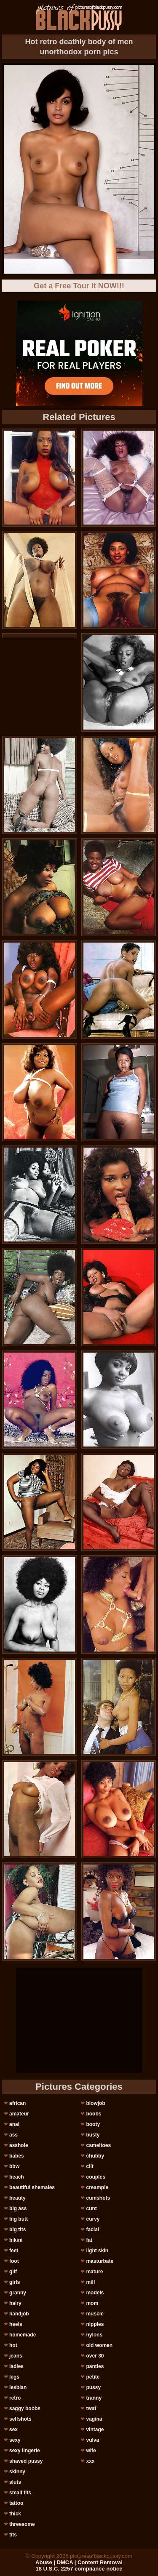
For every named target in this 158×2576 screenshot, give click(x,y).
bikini (15, 2240)
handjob (19, 2314)
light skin (97, 2251)
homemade (22, 2335)
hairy (15, 2303)
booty (93, 2124)
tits (13, 2535)
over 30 (95, 2356)
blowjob (95, 2103)
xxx (90, 2461)
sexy (15, 2440)
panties (95, 2366)
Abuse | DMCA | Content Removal (79, 2562)
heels (15, 2324)
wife (91, 2450)
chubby (95, 2156)
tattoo (16, 2503)
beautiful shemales (32, 2187)
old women (99, 2345)
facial (92, 2229)
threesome (22, 2524)
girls (14, 2282)
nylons (94, 2335)
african (17, 2103)
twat (91, 2408)
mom (92, 2303)
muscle (94, 2314)
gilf (13, 2272)
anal (14, 2124)
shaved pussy (26, 2461)
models (95, 2293)
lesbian (18, 2387)
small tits (20, 2493)
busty (92, 2135)
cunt (91, 2208)
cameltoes (98, 2145)
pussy (93, 2387)
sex (13, 2429)
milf (90, 2282)
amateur (19, 2114)
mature (94, 2272)
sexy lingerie (24, 2450)
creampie (97, 2187)
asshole (18, 2145)
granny (17, 2293)
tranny (94, 2398)
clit (89, 2166)
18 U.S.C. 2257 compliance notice (79, 2568)
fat (89, 2240)
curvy (92, 2219)
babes (16, 2156)
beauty (17, 2198)
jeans (15, 2356)
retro (15, 2398)
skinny (17, 2472)
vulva (92, 2440)
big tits (17, 2229)
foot (14, 2261)
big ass (18, 2208)
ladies (16, 2366)
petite (92, 2377)
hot (13, 2345)
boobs (93, 2114)
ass (13, 2135)
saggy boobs (24, 2408)
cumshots (98, 2198)
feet (13, 2251)
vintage (95, 2429)
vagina (94, 2419)
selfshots (20, 2419)
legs (14, 2377)
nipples (95, 2324)
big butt (18, 2219)
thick (15, 2514)
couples (95, 2177)
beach (16, 2177)
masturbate (99, 2261)
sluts (15, 2482)
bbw (14, 2166)
